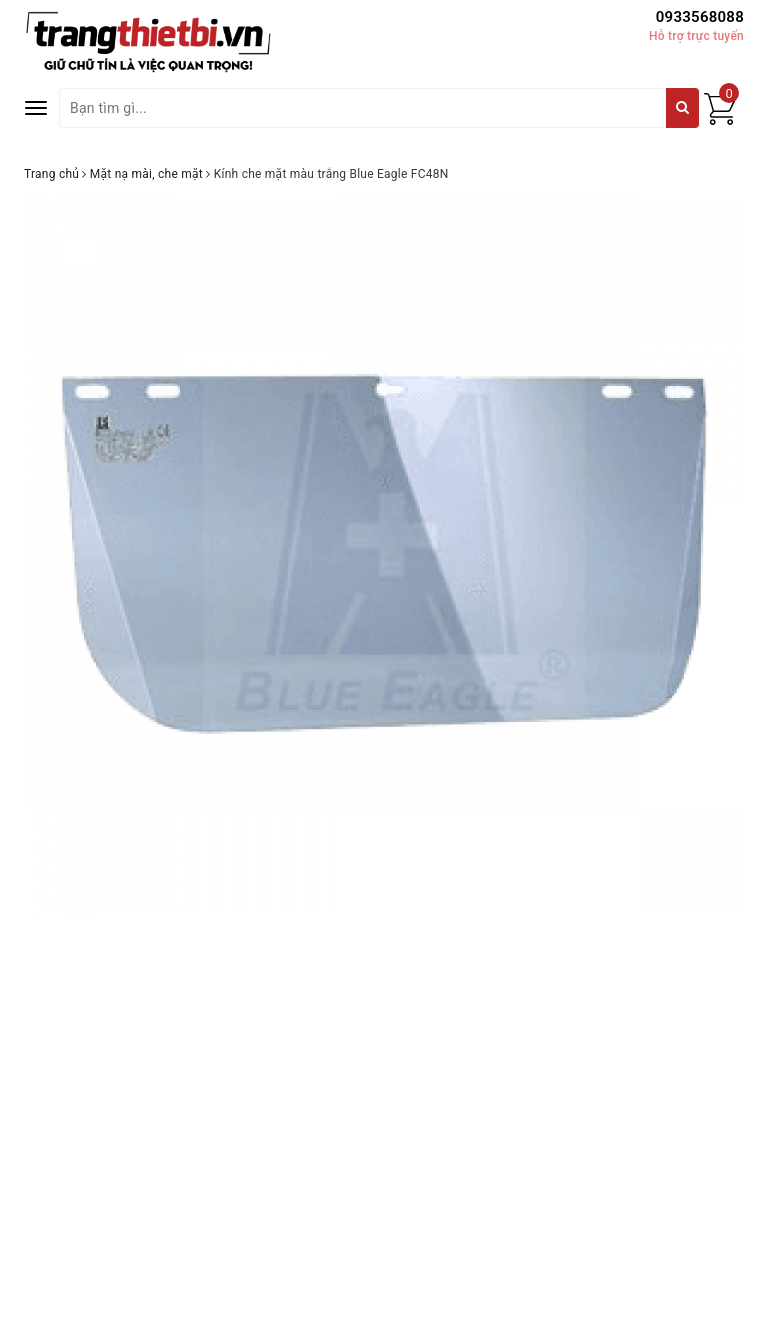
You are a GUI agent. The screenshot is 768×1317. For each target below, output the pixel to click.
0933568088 (700, 17)
